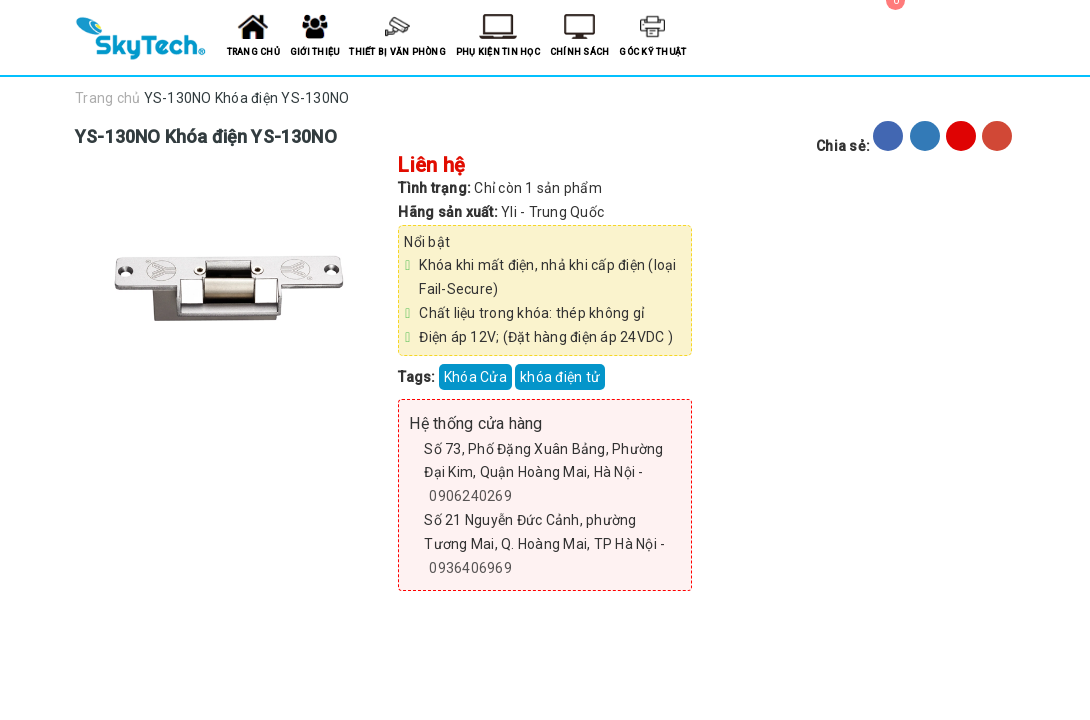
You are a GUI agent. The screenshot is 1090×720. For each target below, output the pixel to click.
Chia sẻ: (843, 146)
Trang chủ (253, 52)
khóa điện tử (560, 377)
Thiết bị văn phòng (397, 52)
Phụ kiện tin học (498, 52)
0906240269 (470, 496)
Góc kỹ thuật (652, 52)
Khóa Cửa (475, 377)
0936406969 (470, 568)
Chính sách (580, 52)
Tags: (418, 377)
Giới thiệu (315, 52)
